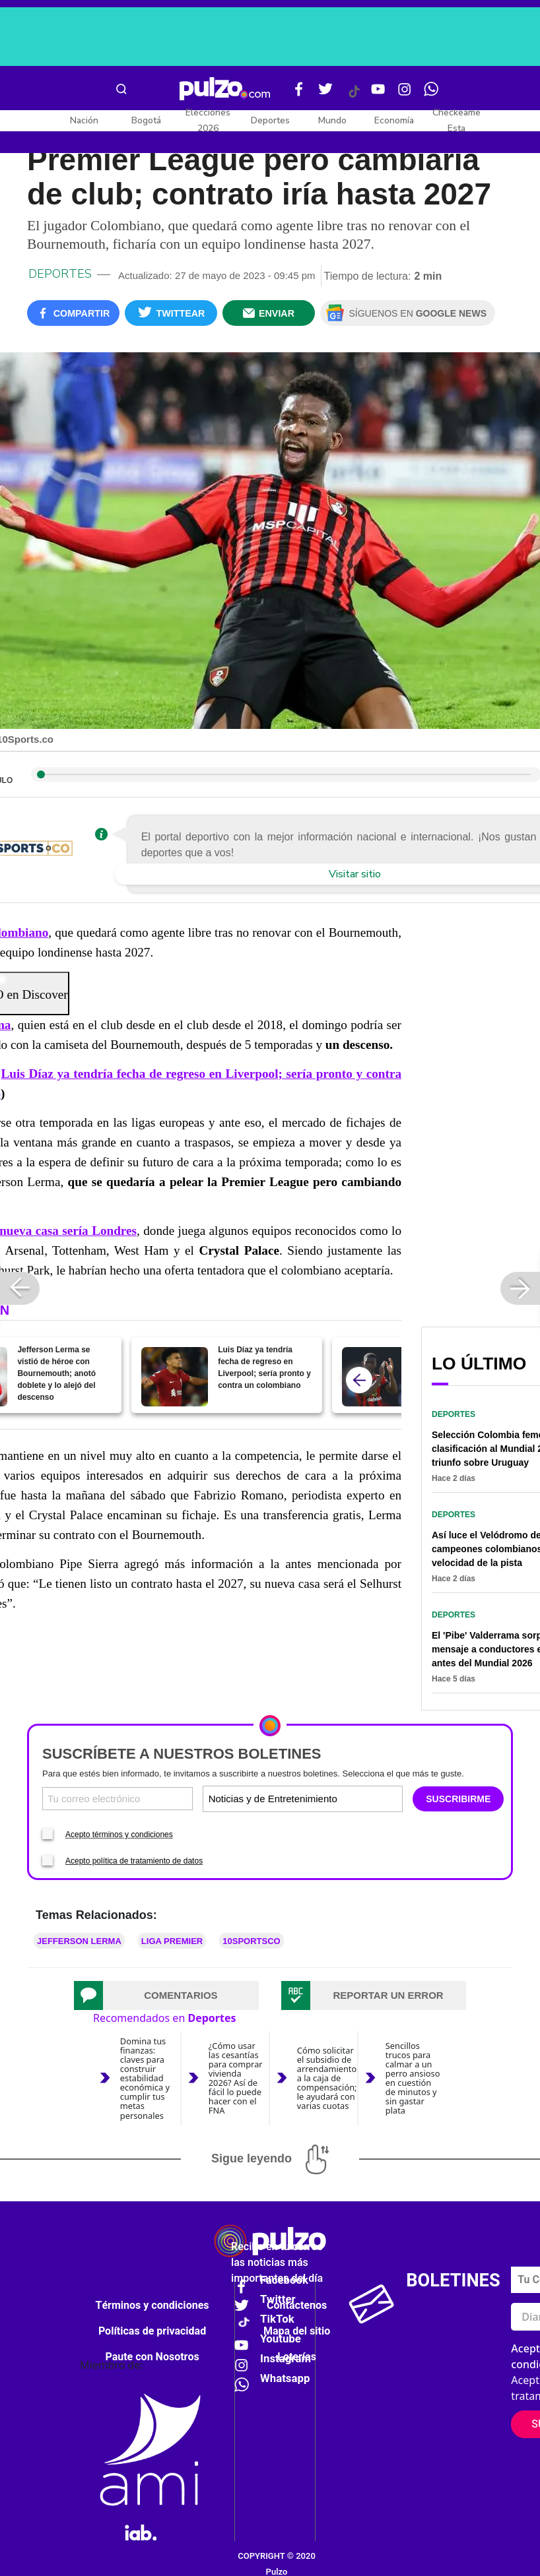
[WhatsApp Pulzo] (431, 94)
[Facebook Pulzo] (299, 94)
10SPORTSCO (251, 1941)
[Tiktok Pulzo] (354, 96)
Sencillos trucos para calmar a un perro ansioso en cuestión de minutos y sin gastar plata (413, 2078)
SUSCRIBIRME (458, 1799)
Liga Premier (172, 1941)
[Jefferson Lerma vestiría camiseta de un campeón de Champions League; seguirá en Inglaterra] (375, 1376)
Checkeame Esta (456, 120)
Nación (84, 120)
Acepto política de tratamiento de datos (134, 1861)
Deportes (270, 120)
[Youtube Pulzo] (378, 94)
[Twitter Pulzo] (325, 94)
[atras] (359, 1380)
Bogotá (146, 120)
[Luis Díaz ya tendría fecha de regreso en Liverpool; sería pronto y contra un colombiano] (174, 1376)
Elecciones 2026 (208, 120)
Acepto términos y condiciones (119, 1834)
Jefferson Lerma (79, 1941)
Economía (394, 120)
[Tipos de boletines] (351, 1798)
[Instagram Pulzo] (405, 94)
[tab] (166, 1995)
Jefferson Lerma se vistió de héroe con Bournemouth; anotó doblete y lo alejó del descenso (56, 1373)
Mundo (332, 120)
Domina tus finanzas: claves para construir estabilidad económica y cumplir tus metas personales (145, 2078)
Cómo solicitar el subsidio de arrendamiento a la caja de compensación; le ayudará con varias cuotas (327, 2078)
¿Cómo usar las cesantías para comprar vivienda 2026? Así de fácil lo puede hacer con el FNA (236, 2078)
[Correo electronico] (117, 1798)
